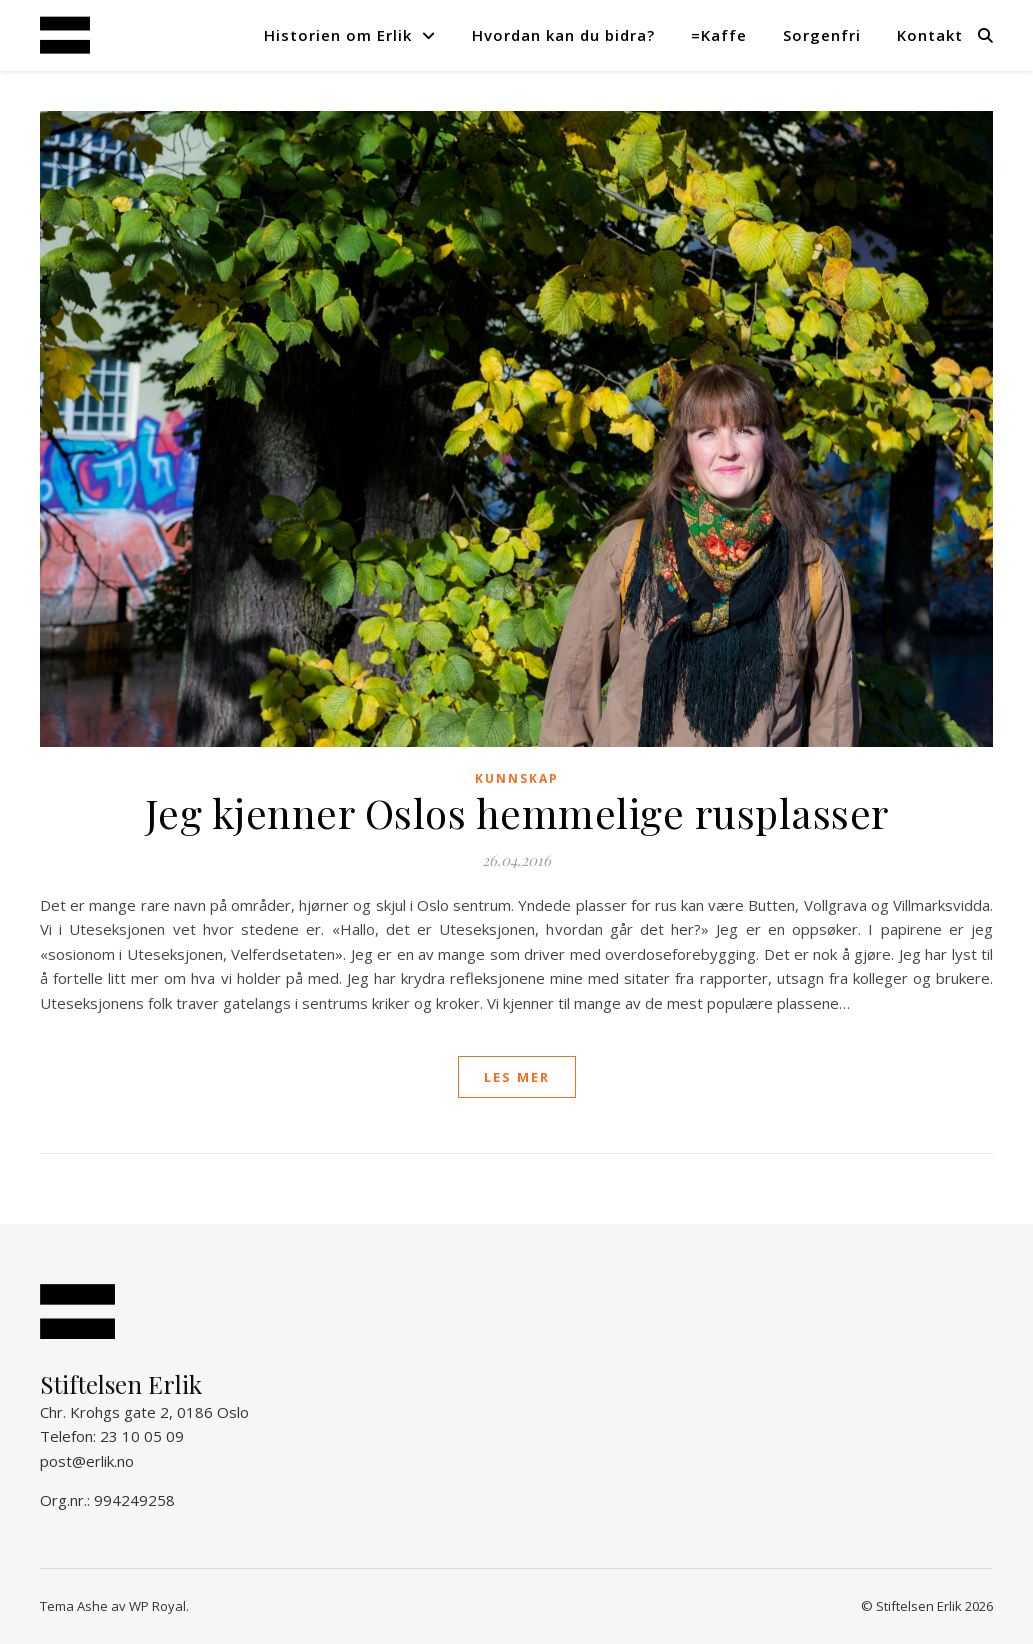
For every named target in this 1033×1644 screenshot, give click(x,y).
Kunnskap (517, 778)
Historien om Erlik (338, 35)
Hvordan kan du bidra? (563, 35)
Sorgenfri (822, 35)
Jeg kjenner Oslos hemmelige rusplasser (517, 812)
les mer (517, 1077)
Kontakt (930, 35)
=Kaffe (719, 35)
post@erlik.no (87, 1461)
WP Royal (157, 1606)
